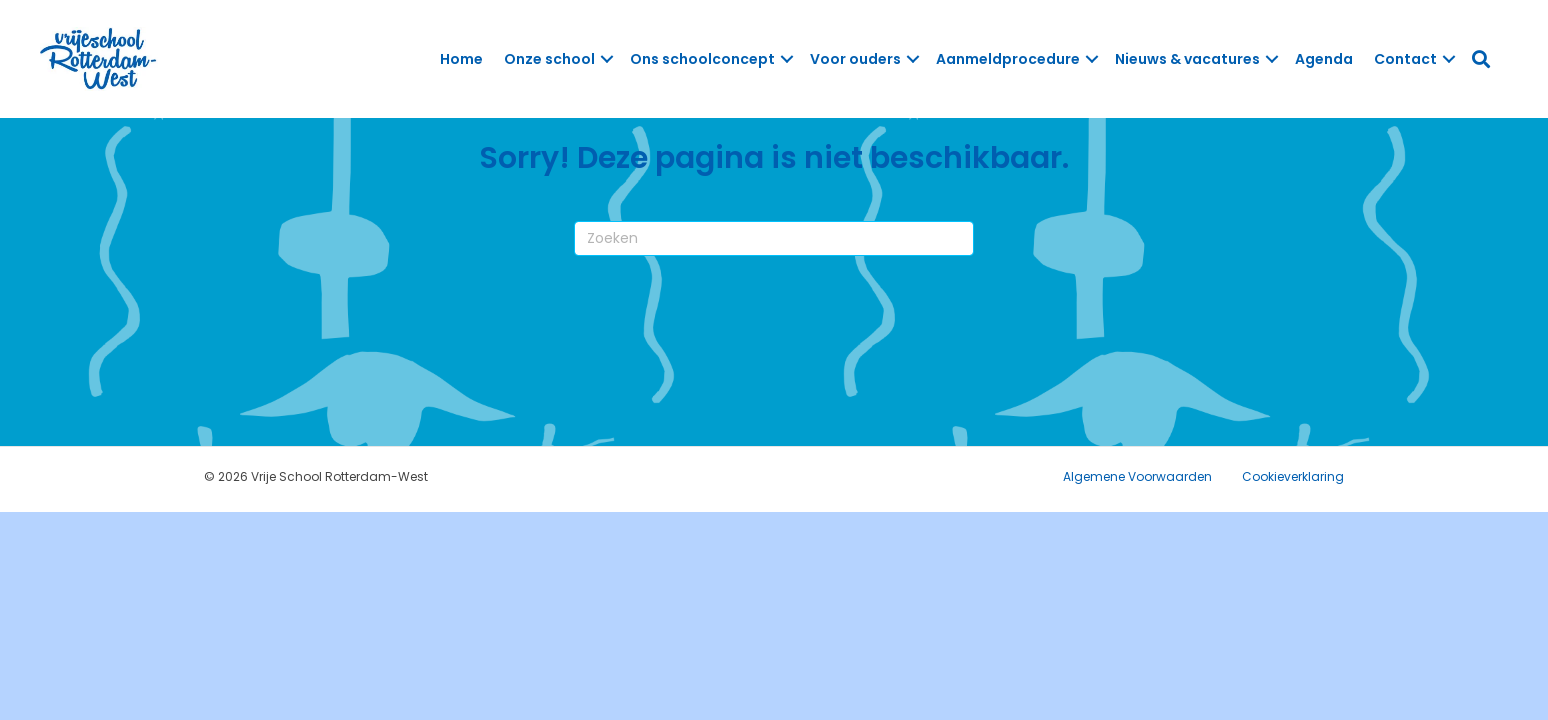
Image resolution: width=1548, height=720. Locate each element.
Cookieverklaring (1293, 476)
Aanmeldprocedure (1008, 59)
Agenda (1324, 59)
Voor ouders (855, 59)
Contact (1405, 59)
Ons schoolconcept (702, 59)
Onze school (549, 59)
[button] (607, 59)
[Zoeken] (774, 238)
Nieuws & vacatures (1187, 59)
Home (461, 59)
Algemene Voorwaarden (1137, 476)
